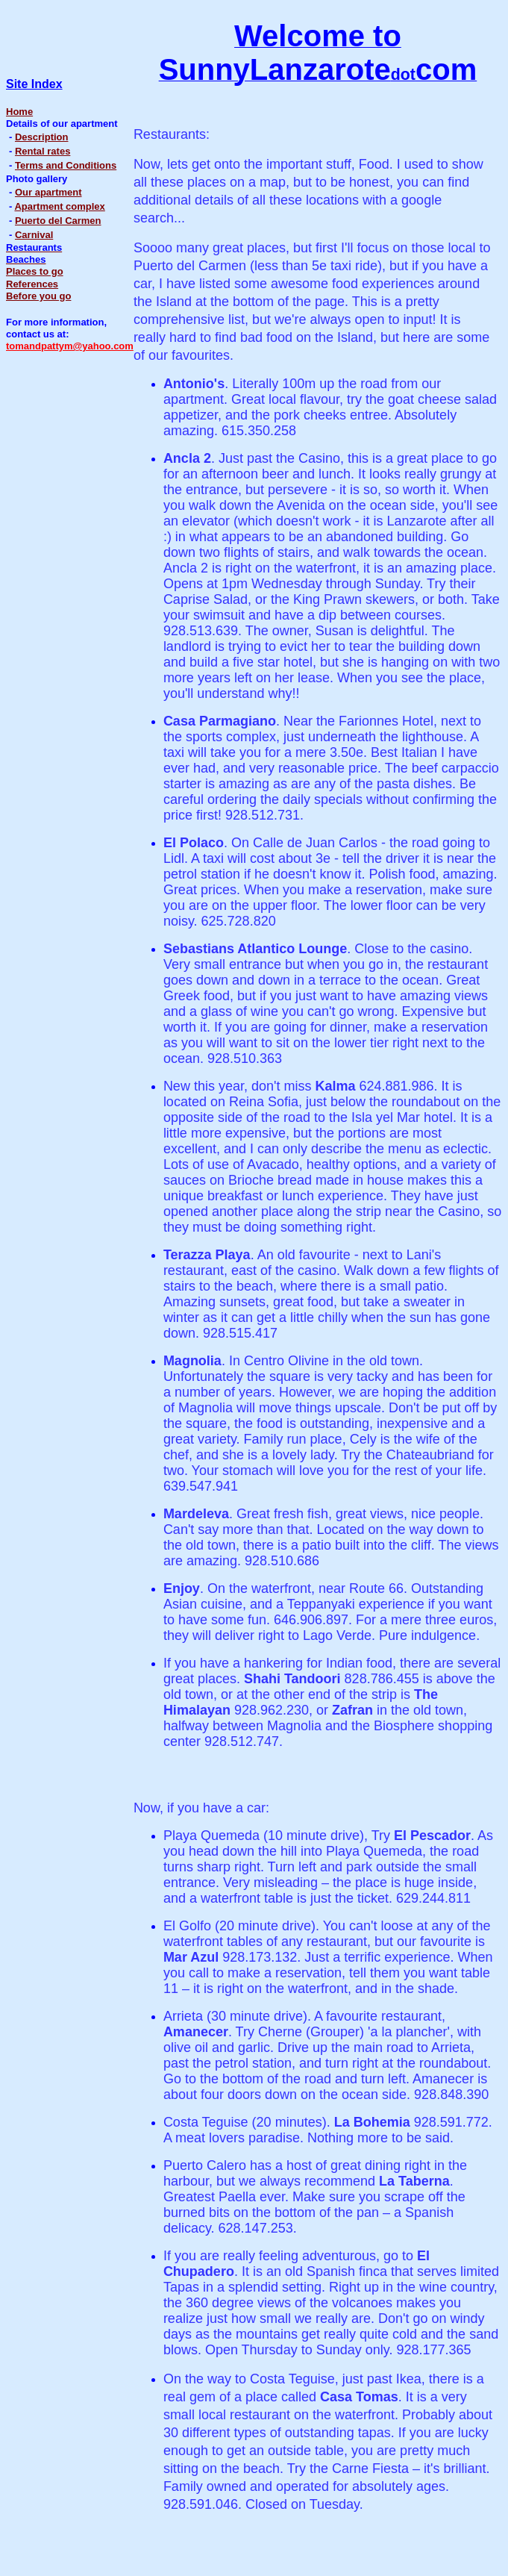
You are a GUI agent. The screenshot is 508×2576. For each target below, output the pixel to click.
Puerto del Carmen (58, 220)
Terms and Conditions (65, 165)
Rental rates (42, 151)
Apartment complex (59, 206)
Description (42, 137)
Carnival (34, 234)
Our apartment (48, 192)
